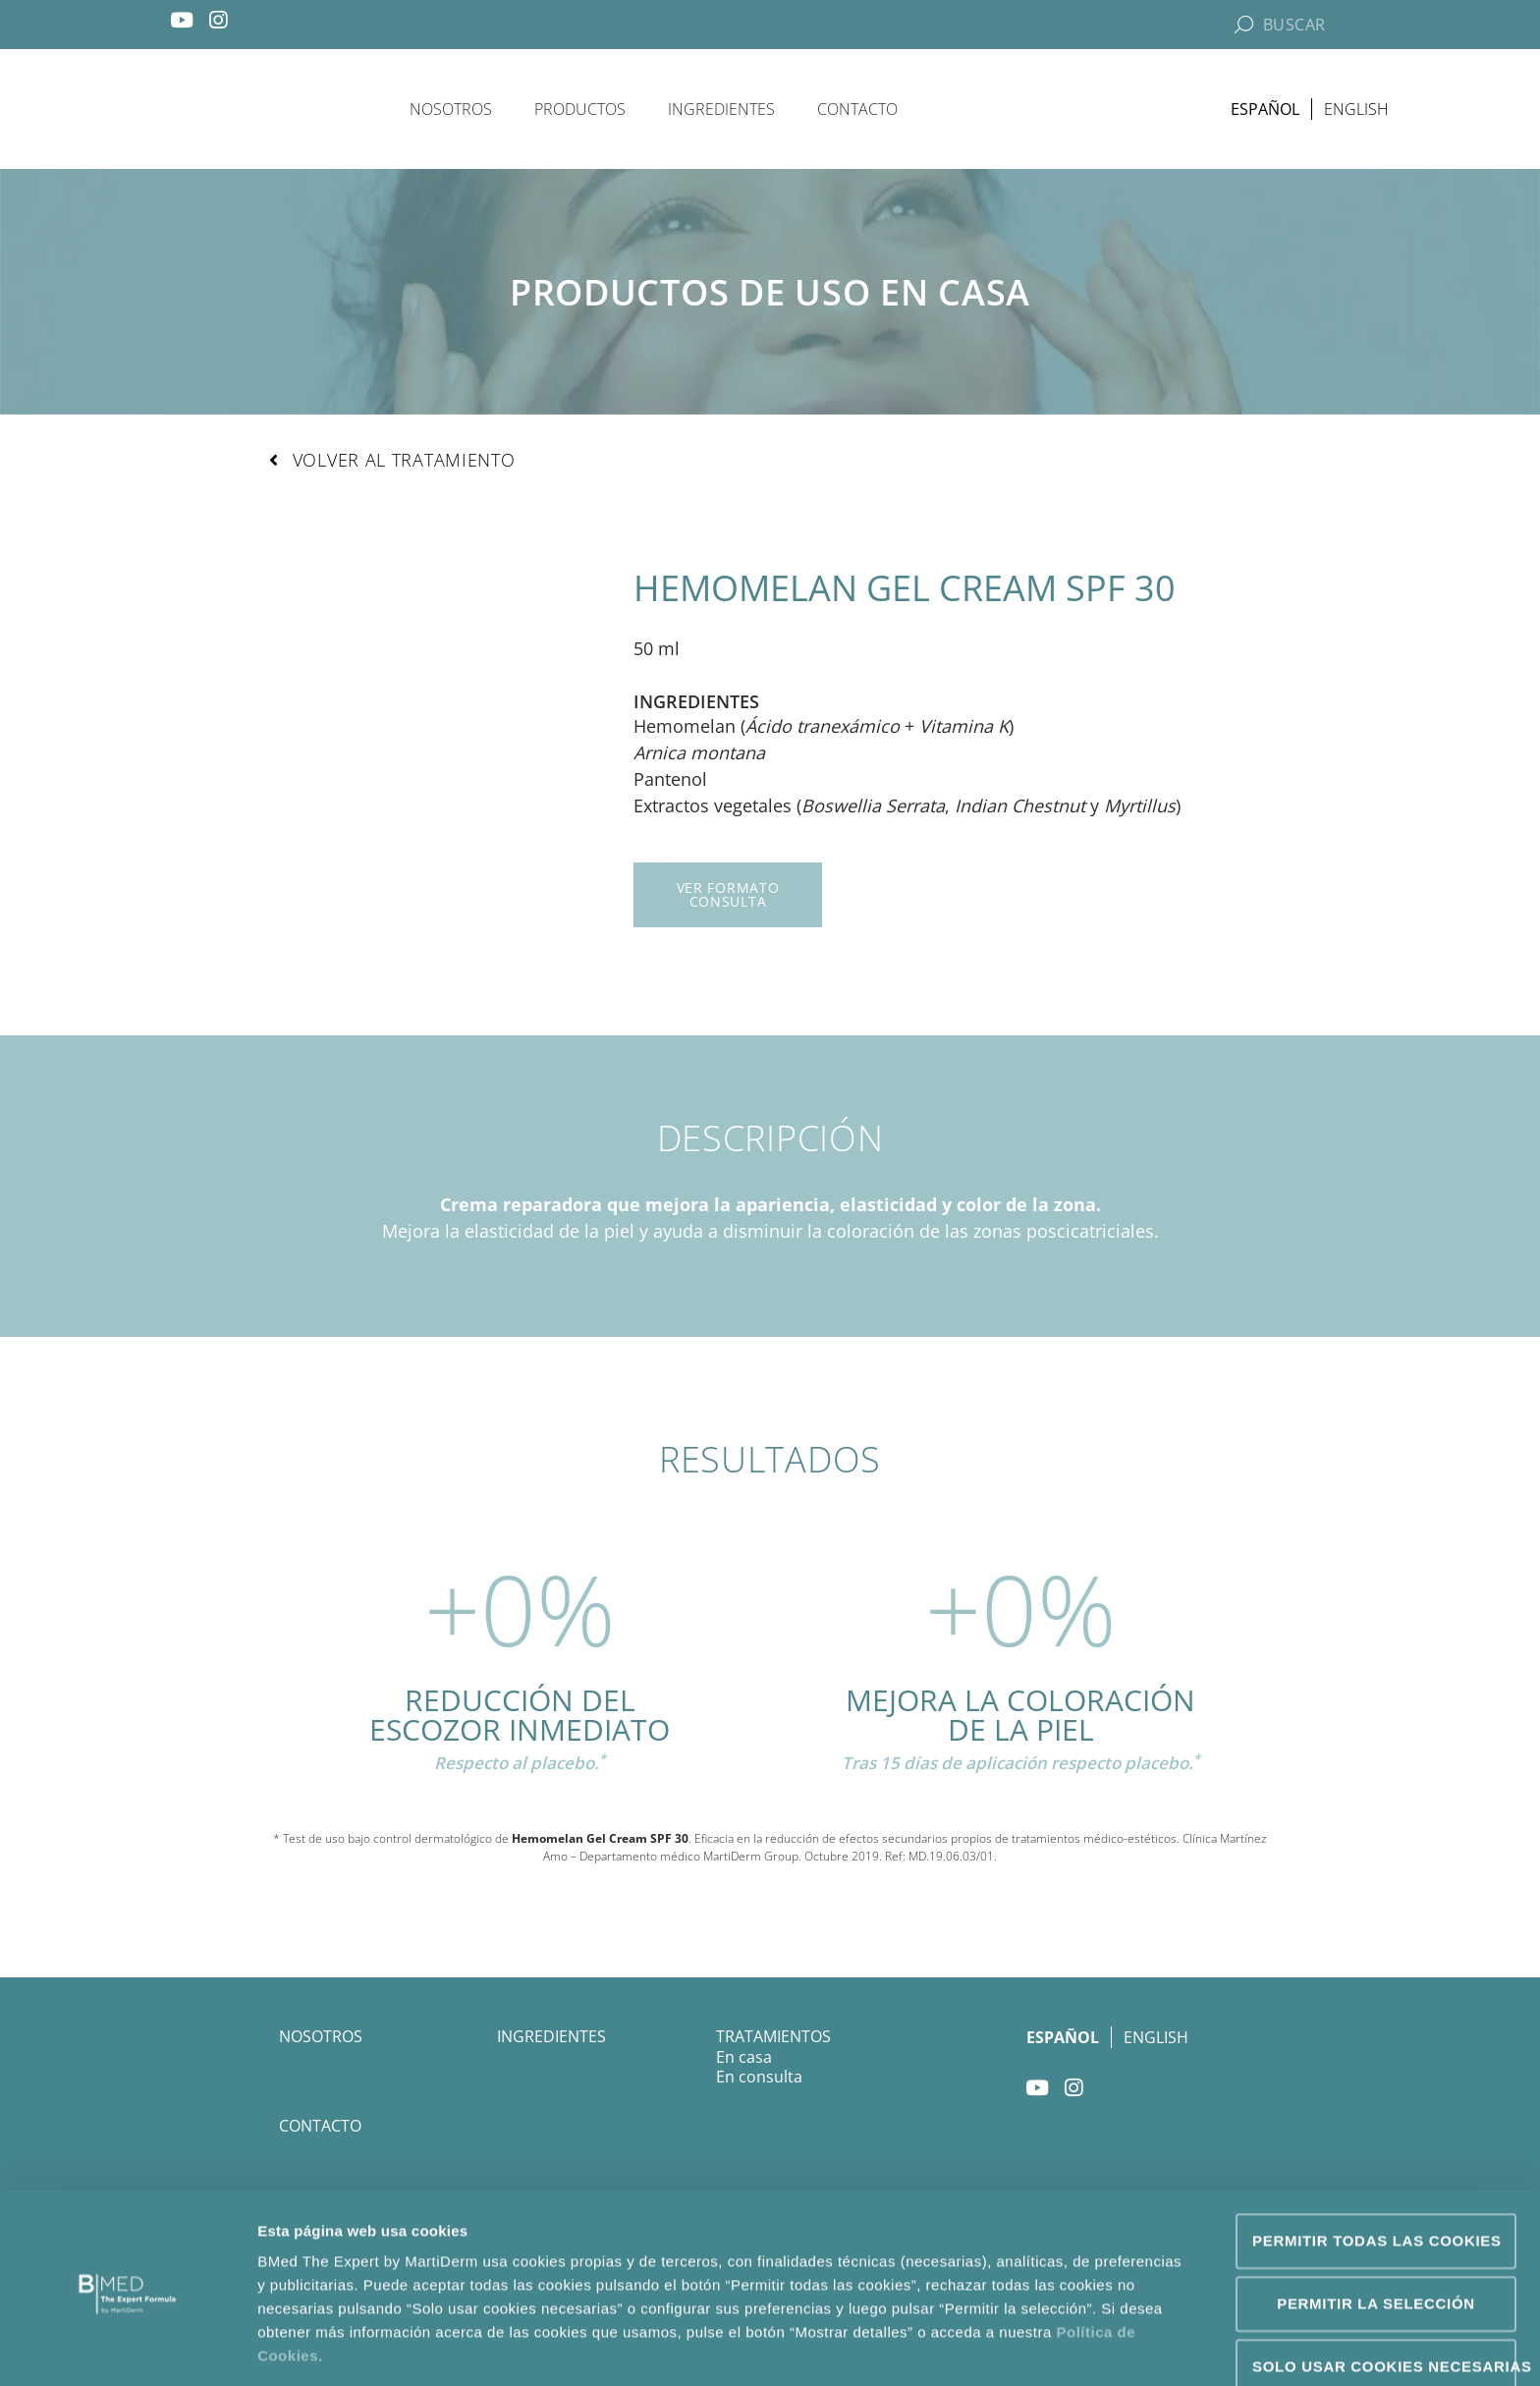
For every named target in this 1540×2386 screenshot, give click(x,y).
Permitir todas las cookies (1377, 2168)
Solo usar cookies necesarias (1384, 2294)
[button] (392, 461)
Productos (580, 109)
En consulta (759, 2077)
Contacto (857, 109)
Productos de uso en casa (770, 292)
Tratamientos (773, 2037)
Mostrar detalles (1065, 2347)
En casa (744, 2058)
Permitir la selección (1376, 2231)
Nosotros (451, 109)
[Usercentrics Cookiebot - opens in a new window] (127, 2347)
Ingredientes (721, 109)
